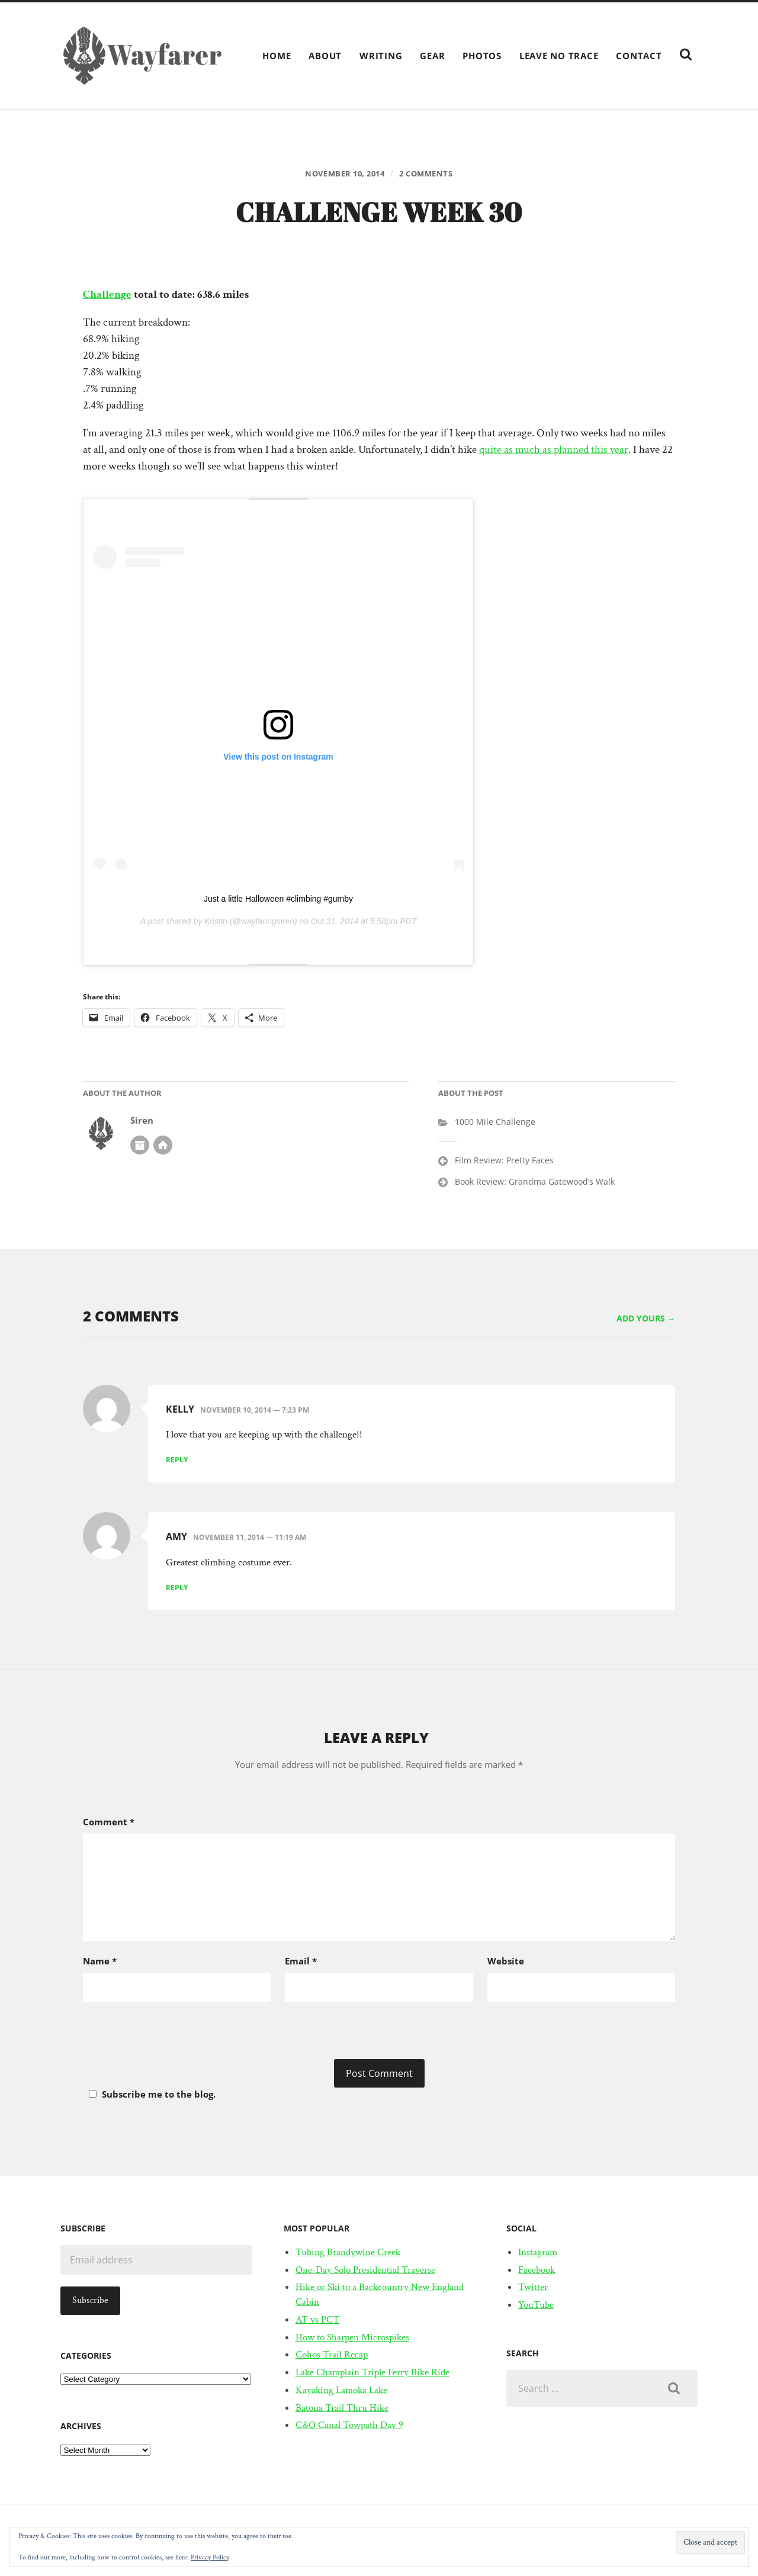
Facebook (536, 2271)
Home (276, 56)
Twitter (533, 2289)
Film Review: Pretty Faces (504, 1162)
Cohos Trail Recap (332, 2356)
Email (301, 1963)
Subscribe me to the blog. (150, 2096)
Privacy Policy (210, 2557)
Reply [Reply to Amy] (177, 1590)
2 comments (430, 174)
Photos (482, 56)
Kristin (215, 923)
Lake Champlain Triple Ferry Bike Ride (372, 2374)
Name (100, 1963)
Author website (162, 1146)
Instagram (537, 2253)
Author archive (139, 1146)
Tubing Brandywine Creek (348, 2253)
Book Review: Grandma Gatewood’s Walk (535, 1183)
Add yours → (646, 1320)
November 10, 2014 (342, 174)
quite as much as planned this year (553, 452)
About (325, 56)
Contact (638, 56)
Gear (432, 56)
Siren (141, 1123)
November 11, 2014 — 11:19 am (249, 1540)
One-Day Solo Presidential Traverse (365, 2271)
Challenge (107, 296)
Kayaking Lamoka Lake (341, 2391)
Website (505, 1963)
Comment (108, 1824)
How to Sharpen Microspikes (352, 2339)
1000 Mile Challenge (495, 1124)
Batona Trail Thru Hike (342, 2409)
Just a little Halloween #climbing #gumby (278, 900)
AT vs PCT (317, 2321)
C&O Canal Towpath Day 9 (349, 2427)
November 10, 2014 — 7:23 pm (254, 1412)
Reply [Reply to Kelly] (177, 1461)
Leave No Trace (559, 56)
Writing (380, 56)
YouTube (536, 2306)
